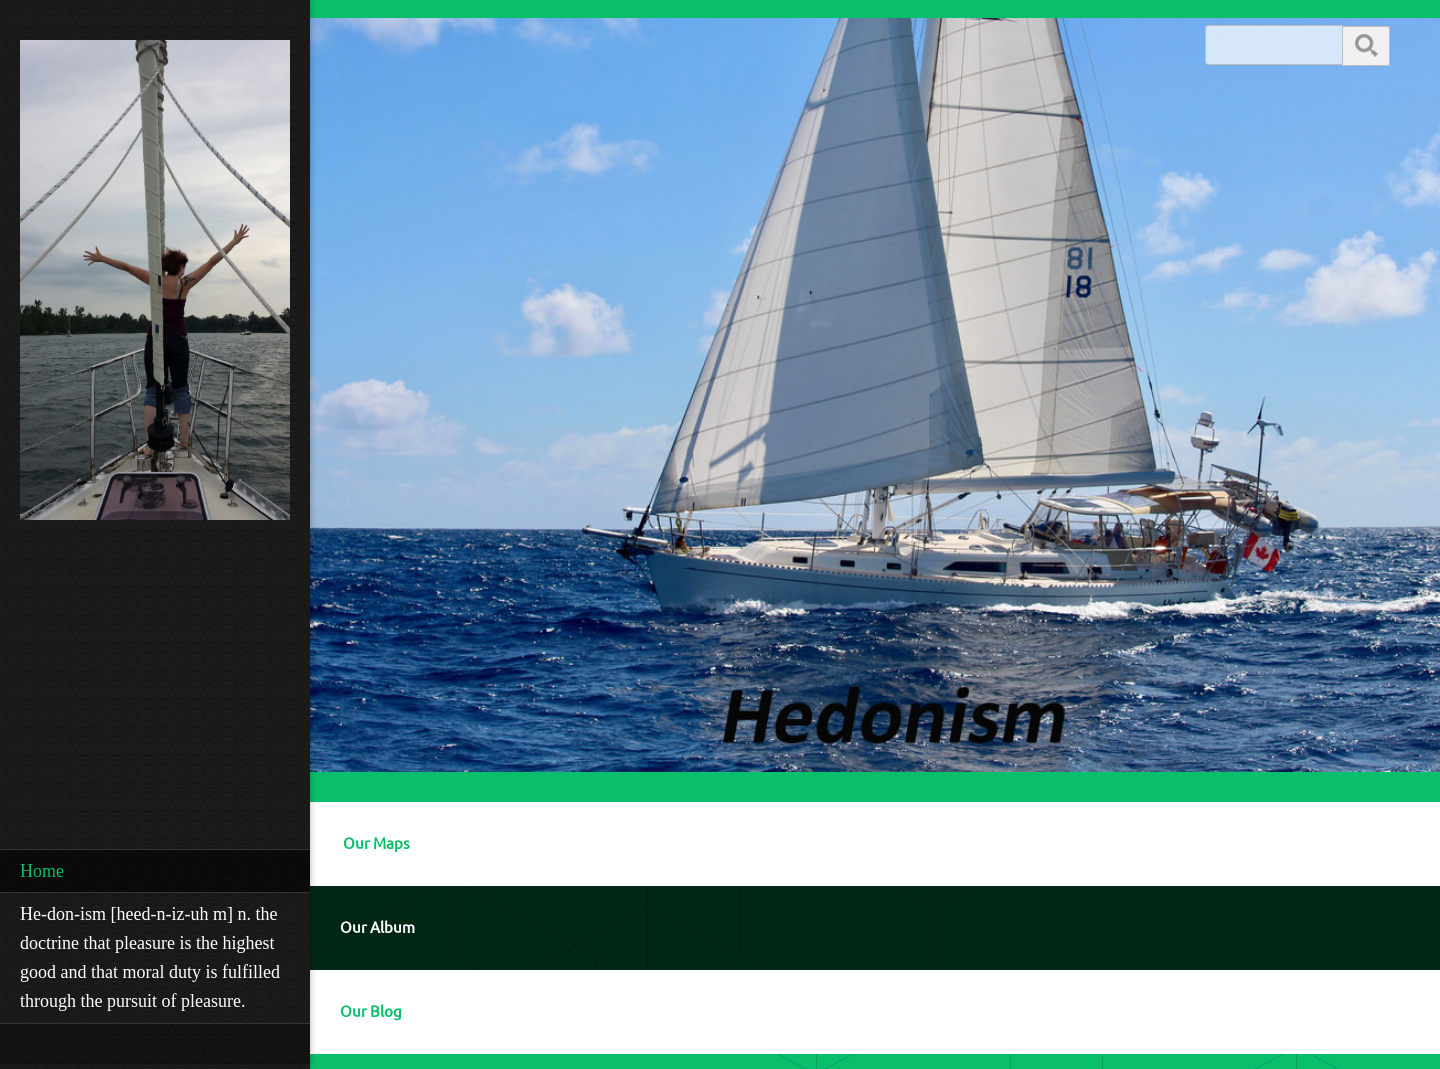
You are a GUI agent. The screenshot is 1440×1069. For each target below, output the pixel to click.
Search (1366, 44)
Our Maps (376, 843)
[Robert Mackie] (155, 286)
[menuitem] (155, 871)
